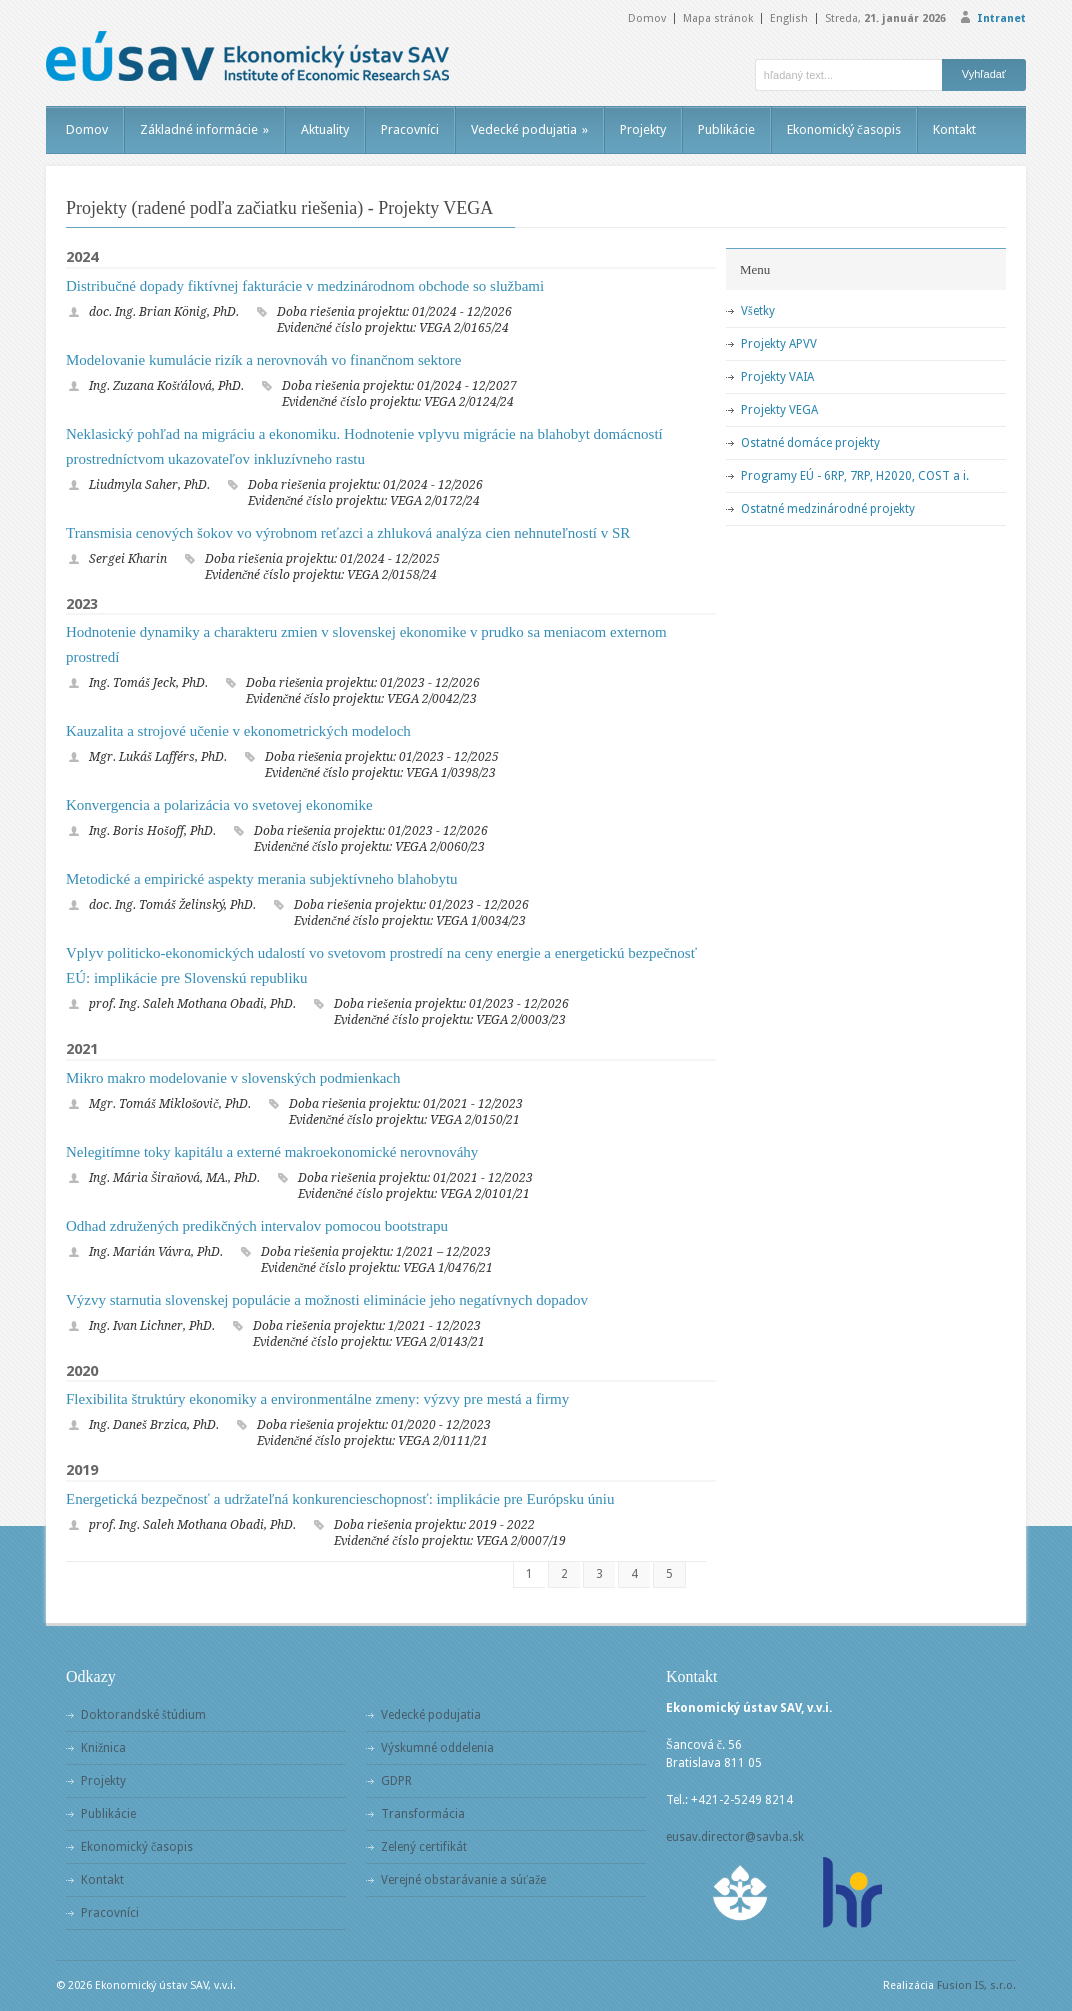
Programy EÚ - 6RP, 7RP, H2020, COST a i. (855, 476)
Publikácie (726, 129)
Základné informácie (204, 129)
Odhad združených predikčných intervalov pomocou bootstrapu (257, 1226)
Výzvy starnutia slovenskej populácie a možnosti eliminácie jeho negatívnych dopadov (327, 1300)
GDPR (396, 1781)
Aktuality (325, 129)
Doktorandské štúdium (143, 1715)
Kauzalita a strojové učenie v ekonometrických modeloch (238, 731)
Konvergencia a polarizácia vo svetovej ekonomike (219, 805)
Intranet (1001, 18)
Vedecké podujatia (529, 129)
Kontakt (954, 129)
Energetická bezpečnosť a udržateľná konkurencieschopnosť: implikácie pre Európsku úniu (340, 1499)
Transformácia (423, 1814)
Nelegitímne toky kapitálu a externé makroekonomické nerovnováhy (272, 1152)
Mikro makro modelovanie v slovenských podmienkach (233, 1078)
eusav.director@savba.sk (735, 1837)
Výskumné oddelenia (437, 1748)
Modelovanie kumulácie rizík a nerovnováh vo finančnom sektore (263, 360)
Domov (647, 18)
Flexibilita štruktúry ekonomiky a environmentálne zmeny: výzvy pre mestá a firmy (317, 1399)
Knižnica (103, 1748)
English (789, 18)
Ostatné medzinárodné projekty (828, 509)
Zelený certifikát (424, 1847)
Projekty (643, 129)
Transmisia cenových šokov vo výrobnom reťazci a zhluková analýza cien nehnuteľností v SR (348, 533)
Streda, (885, 18)
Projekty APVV (779, 344)
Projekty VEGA (779, 410)
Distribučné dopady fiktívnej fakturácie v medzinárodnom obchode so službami (305, 286)
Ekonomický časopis (844, 129)
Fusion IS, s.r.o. (976, 1985)
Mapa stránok (718, 18)
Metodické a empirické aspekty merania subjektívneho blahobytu (262, 879)
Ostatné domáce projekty (810, 443)
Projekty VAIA (777, 377)
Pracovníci (410, 129)
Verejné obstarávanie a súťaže (463, 1880)
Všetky (758, 311)
